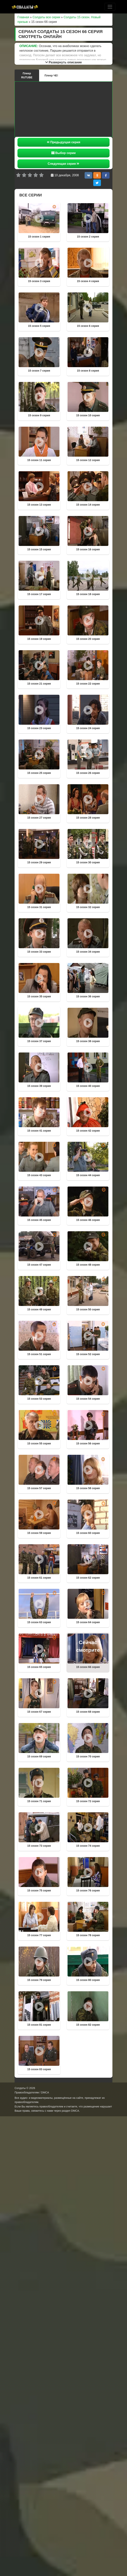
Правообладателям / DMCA (32, 2092)
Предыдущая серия (63, 142)
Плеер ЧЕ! (51, 75)
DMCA (75, 2110)
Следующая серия (63, 163)
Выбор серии (63, 153)
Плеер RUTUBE (26, 75)
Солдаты (20, 2088)
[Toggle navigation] (110, 7)
